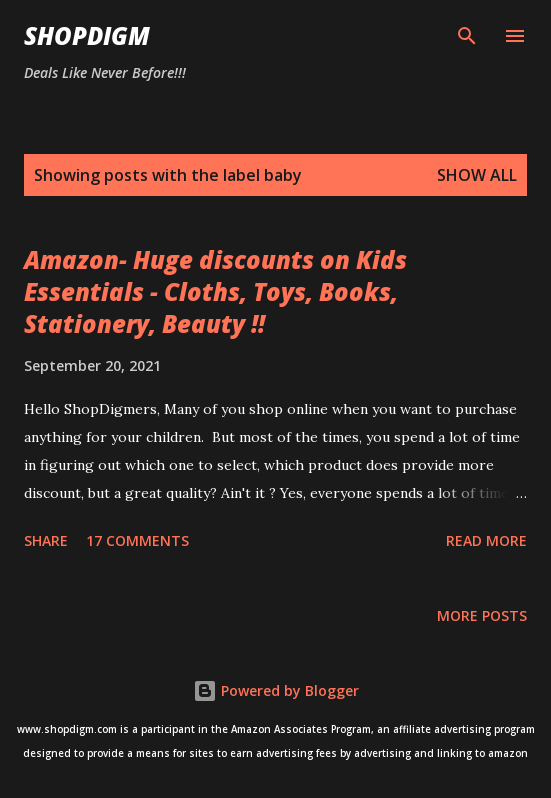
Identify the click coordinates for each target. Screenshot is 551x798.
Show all (477, 175)
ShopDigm (87, 35)
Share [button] (46, 540)
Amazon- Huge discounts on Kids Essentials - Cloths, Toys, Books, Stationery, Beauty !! (215, 291)
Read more (486, 540)
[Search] (467, 36)
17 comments (137, 540)
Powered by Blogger (276, 690)
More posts (482, 615)
